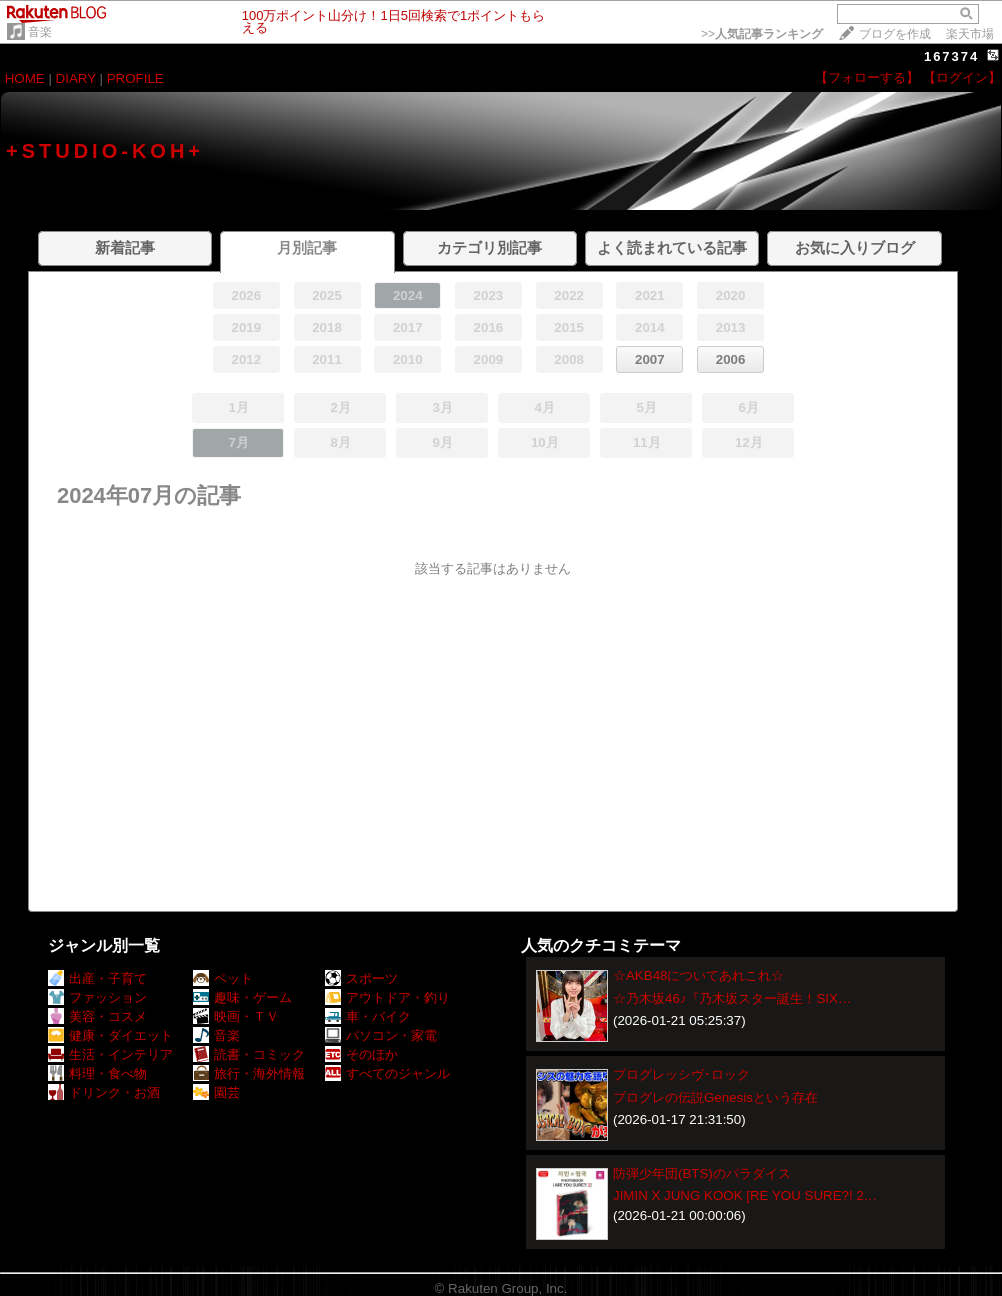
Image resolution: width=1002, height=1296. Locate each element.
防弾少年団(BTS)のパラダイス (702, 1173)
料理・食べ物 (97, 1073)
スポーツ (361, 978)
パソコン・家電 (381, 1035)
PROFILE (135, 78)
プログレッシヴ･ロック (681, 1074)
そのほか (361, 1054)
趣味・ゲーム (242, 997)
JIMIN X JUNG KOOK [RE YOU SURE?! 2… (745, 1195)
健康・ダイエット (110, 1035)
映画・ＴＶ (236, 1016)
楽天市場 (970, 34)
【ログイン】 (962, 77)
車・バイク (368, 1016)
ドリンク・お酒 (104, 1092)
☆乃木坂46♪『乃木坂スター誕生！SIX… (732, 998)
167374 (951, 56)
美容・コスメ (97, 1016)
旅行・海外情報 (249, 1073)
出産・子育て (97, 978)
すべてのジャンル (387, 1073)
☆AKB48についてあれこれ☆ (699, 975)
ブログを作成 (895, 34)
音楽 (40, 32)
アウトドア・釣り (387, 997)
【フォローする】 (867, 77)
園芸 (216, 1092)
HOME (25, 78)
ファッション (97, 997)
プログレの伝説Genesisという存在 (715, 1097)
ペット (223, 978)
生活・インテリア (110, 1054)
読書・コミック (249, 1054)
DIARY (76, 78)
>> (762, 34)
